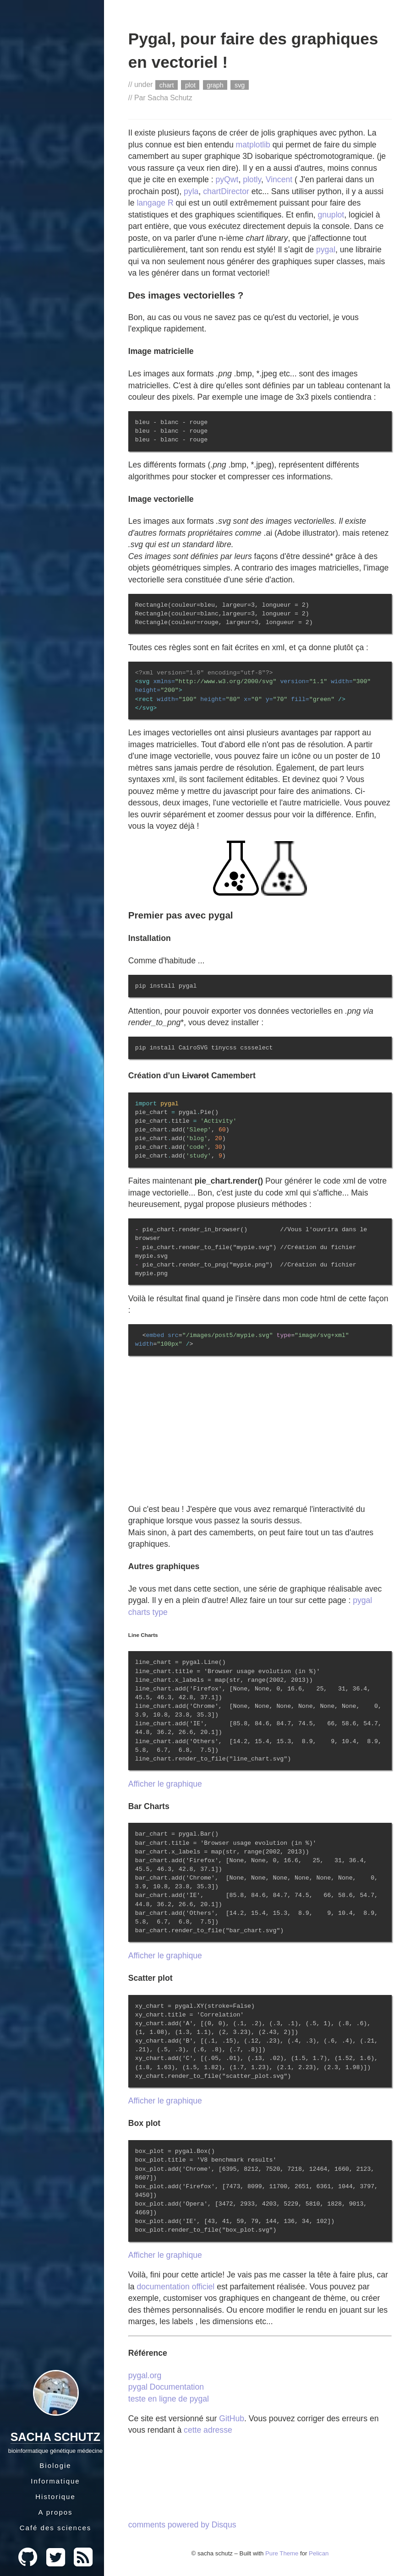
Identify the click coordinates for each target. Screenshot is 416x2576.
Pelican (318, 2553)
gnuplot (331, 214)
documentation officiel (175, 2286)
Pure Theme (281, 2553)
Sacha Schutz (55, 2436)
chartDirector (226, 191)
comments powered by (182, 2524)
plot (190, 84)
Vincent (279, 179)
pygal (325, 249)
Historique (55, 2496)
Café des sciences (56, 2528)
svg (240, 84)
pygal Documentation (166, 2386)
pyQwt (227, 179)
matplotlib (253, 144)
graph (215, 84)
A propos (55, 2512)
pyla (191, 191)
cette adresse (208, 2430)
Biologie (55, 2465)
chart (166, 84)
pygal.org (144, 2375)
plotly (252, 179)
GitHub (231, 2418)
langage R (155, 202)
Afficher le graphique (165, 1783)
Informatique (55, 2481)
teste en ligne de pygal (168, 2398)
